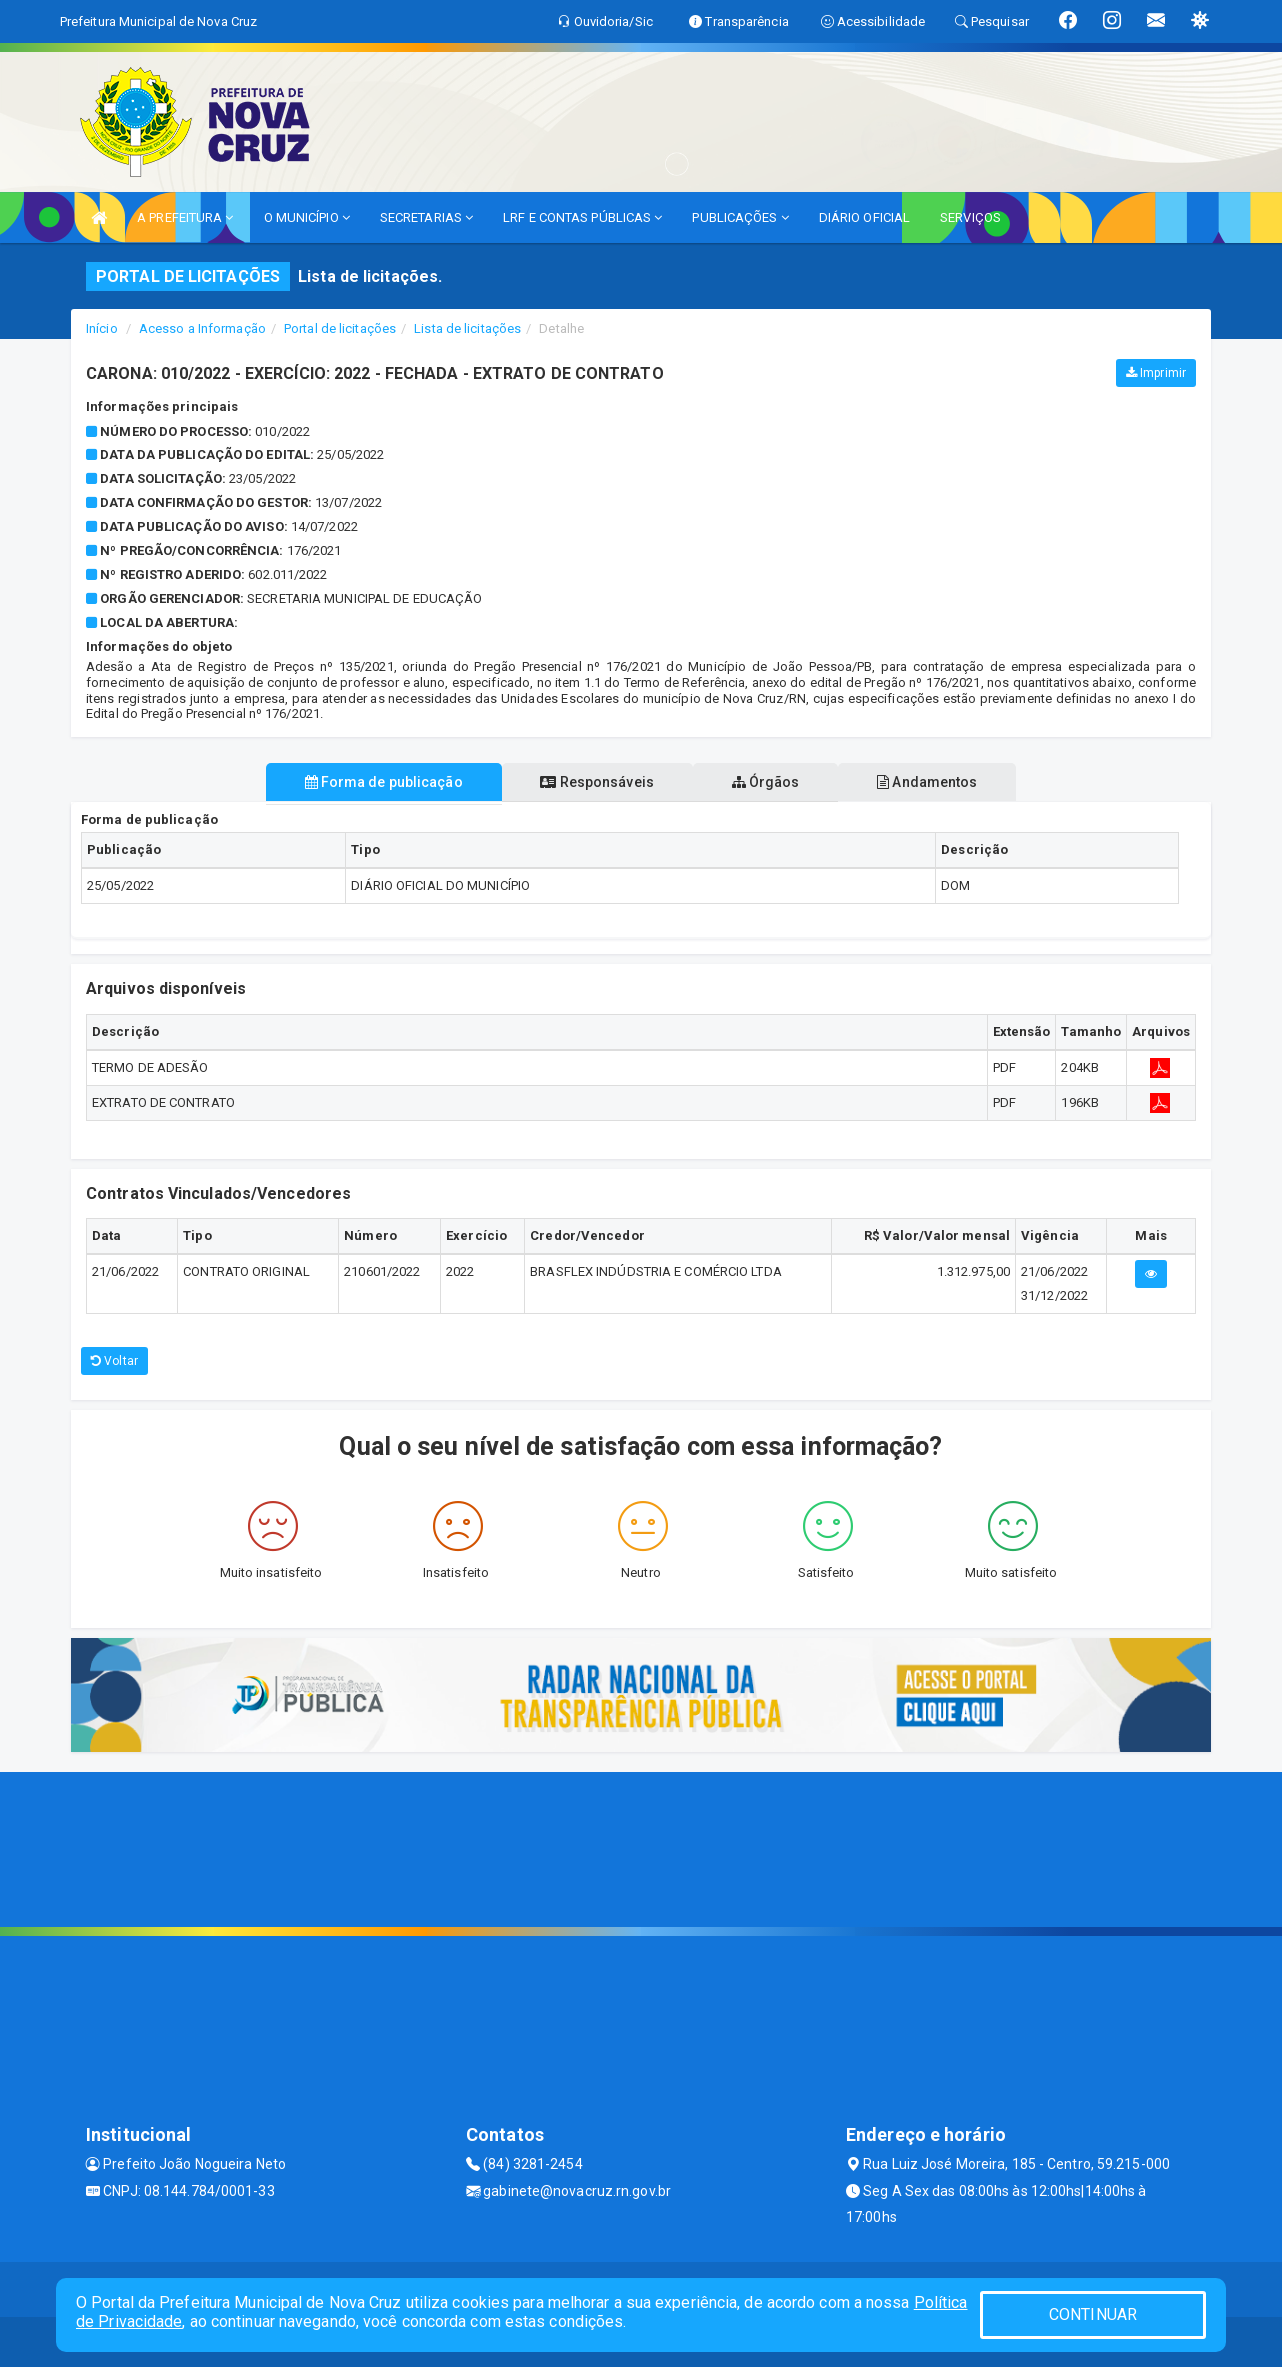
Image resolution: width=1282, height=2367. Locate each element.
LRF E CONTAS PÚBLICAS (582, 217)
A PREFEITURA (185, 217)
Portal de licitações (340, 328)
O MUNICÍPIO (307, 217)
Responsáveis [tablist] (593, 782)
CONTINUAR (1093, 2314)
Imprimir (1156, 373)
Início (102, 328)
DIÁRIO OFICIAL (864, 217)
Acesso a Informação (202, 328)
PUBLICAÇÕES (740, 217)
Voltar (114, 1361)
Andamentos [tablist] (937, 782)
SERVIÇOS (970, 217)
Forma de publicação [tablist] (374, 782)
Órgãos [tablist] (769, 782)
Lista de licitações (467, 328)
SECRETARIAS (426, 217)
